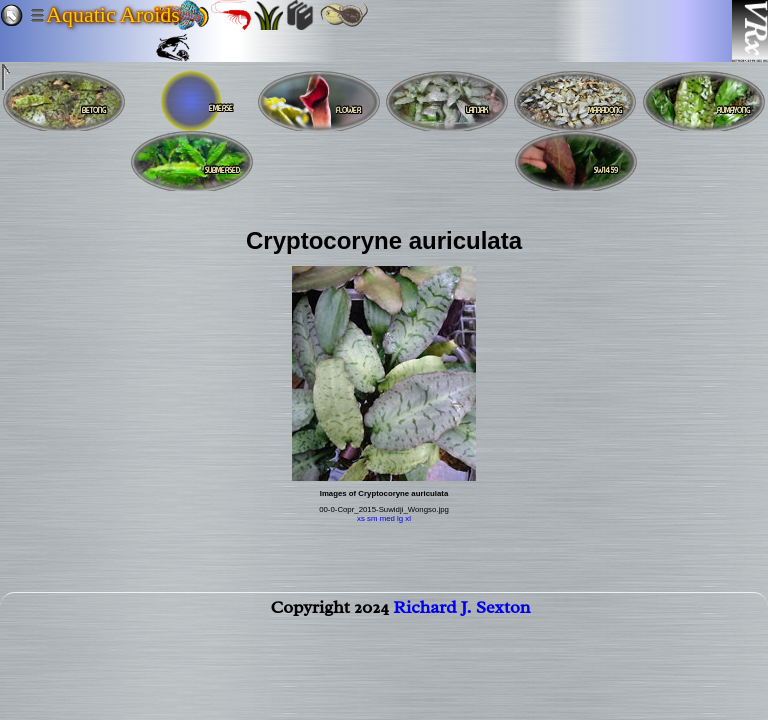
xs (361, 518)
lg (400, 518)
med (387, 518)
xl (408, 518)
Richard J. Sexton (461, 611)
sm (372, 518)
